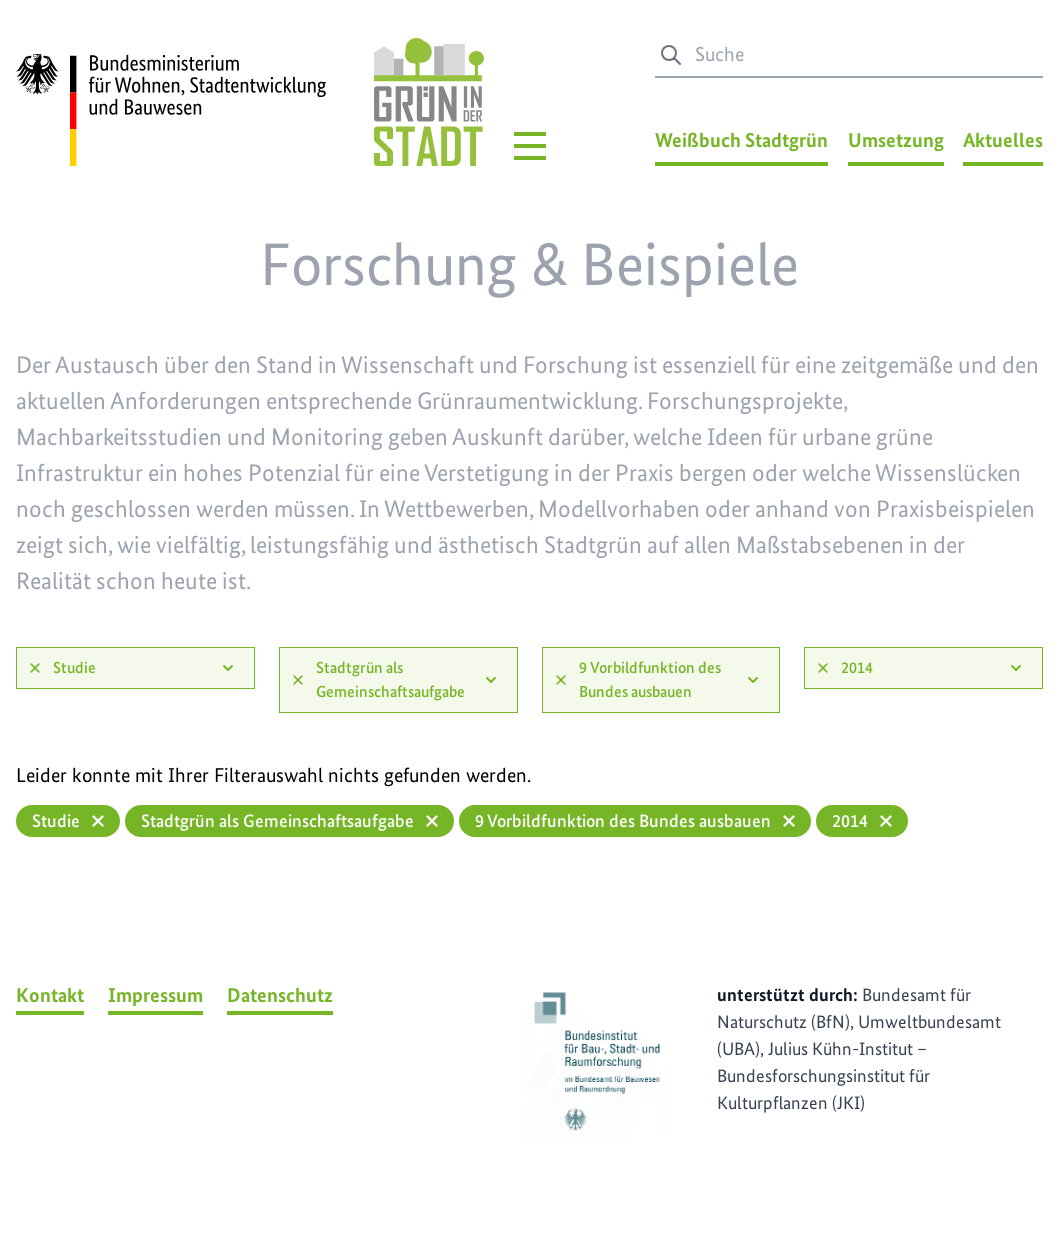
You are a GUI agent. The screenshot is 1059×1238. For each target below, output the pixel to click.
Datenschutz (280, 995)
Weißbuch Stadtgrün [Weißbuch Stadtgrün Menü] (741, 140)
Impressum (155, 995)
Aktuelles (1003, 140)
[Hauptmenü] (530, 146)
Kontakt (50, 995)
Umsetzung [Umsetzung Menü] (896, 140)
